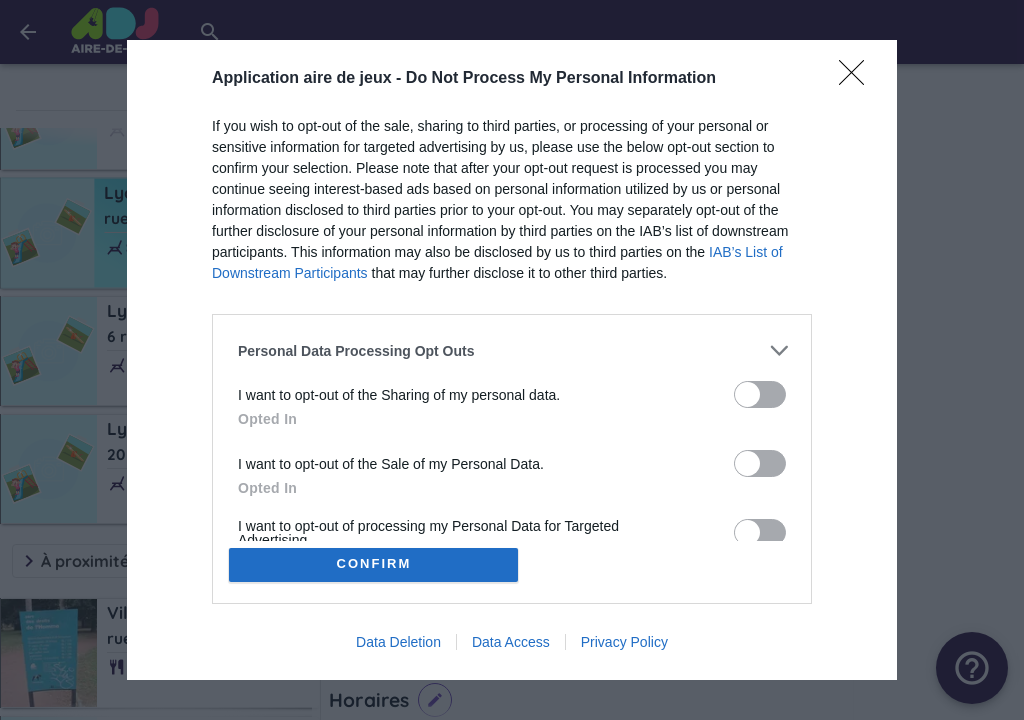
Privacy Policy (624, 642)
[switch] (760, 394)
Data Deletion (398, 642)
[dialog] (512, 360)
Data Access (511, 642)
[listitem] (512, 350)
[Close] (858, 79)
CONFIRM (374, 564)
